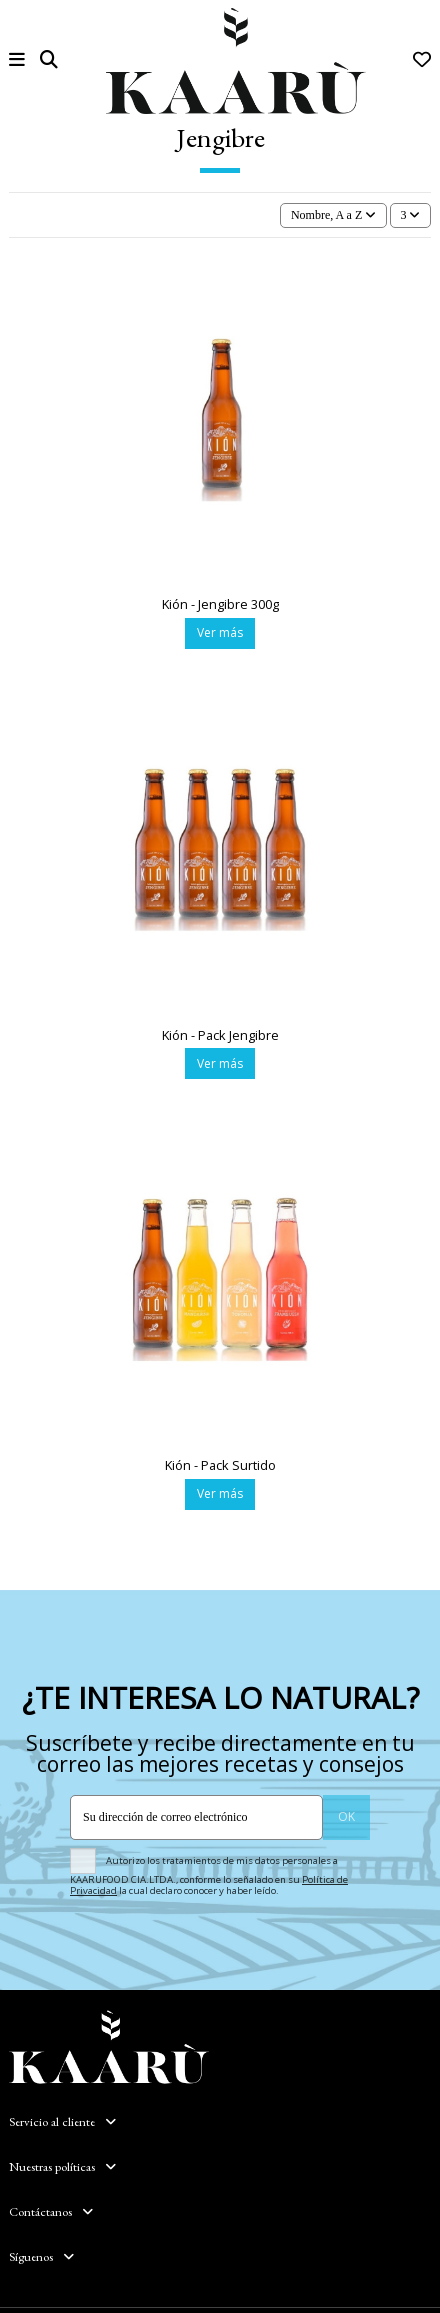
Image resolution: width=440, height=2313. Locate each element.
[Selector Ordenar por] (333, 215)
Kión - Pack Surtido (220, 1465)
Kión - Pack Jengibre (220, 1035)
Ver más (220, 632)
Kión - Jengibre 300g (220, 604)
